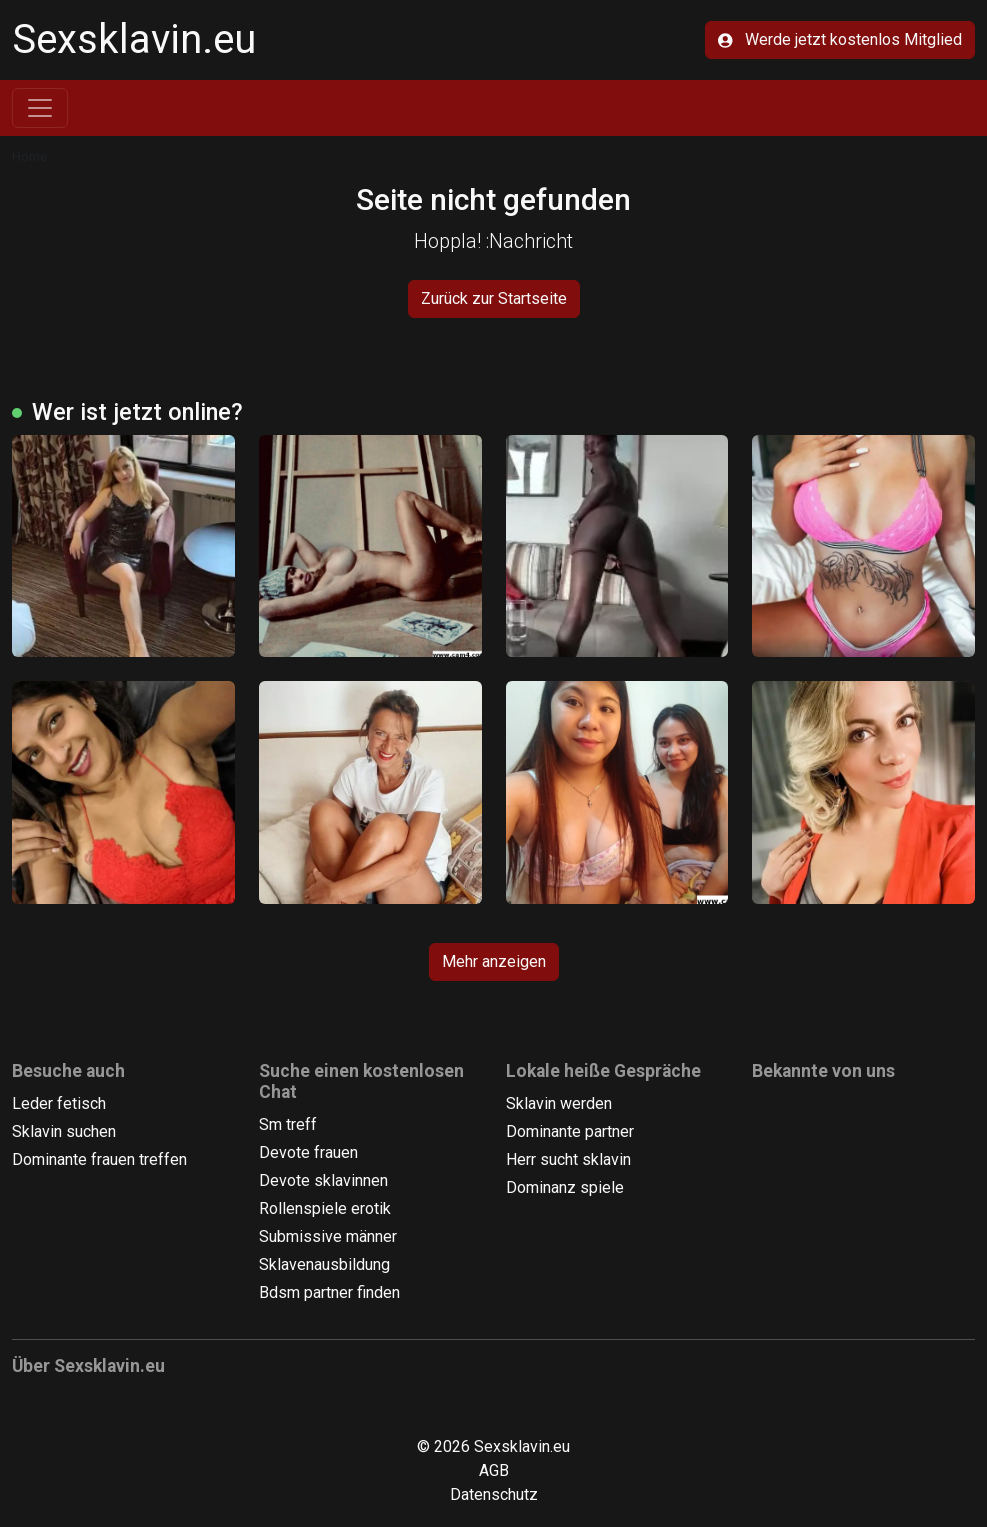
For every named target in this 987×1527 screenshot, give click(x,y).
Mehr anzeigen (494, 961)
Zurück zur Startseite (494, 298)
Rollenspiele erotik (325, 1208)
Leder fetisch (59, 1103)
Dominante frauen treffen (99, 1159)
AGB (494, 1470)
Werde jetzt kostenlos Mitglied (840, 39)
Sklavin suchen (64, 1131)
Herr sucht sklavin (568, 1159)
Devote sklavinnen (323, 1180)
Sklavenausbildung (324, 1264)
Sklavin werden (559, 1103)
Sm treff (288, 1124)
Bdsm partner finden (329, 1292)
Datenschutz (494, 1494)
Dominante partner (570, 1131)
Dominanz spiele (565, 1187)
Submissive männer (328, 1236)
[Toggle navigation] (40, 108)
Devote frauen (308, 1152)
